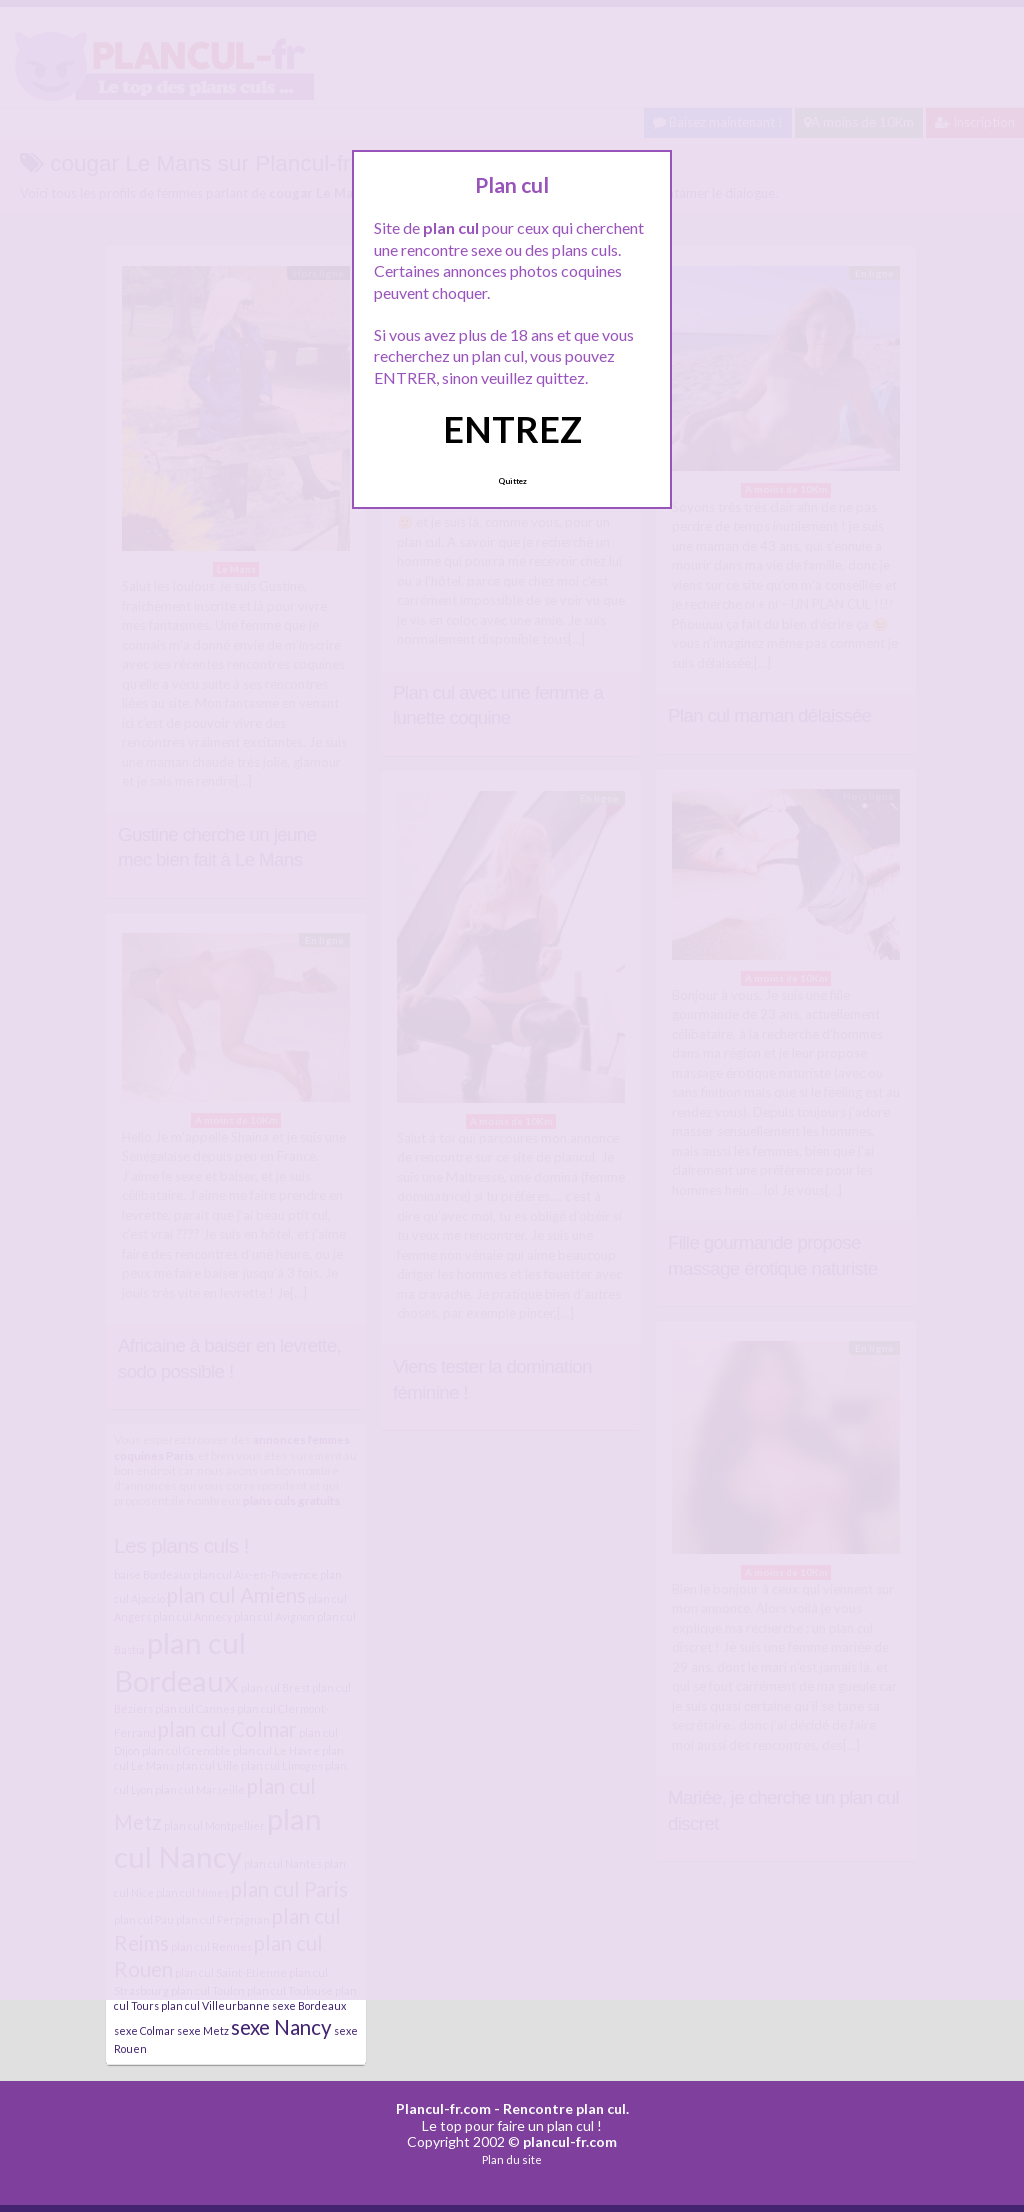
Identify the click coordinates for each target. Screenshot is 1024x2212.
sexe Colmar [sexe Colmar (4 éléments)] (144, 2030)
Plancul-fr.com (443, 2108)
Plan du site (512, 2159)
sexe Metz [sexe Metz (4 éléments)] (203, 2030)
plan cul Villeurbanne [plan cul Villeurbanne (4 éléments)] (215, 2005)
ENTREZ (512, 429)
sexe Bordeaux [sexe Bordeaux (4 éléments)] (309, 2005)
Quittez (512, 481)
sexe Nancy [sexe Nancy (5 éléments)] (281, 2027)
